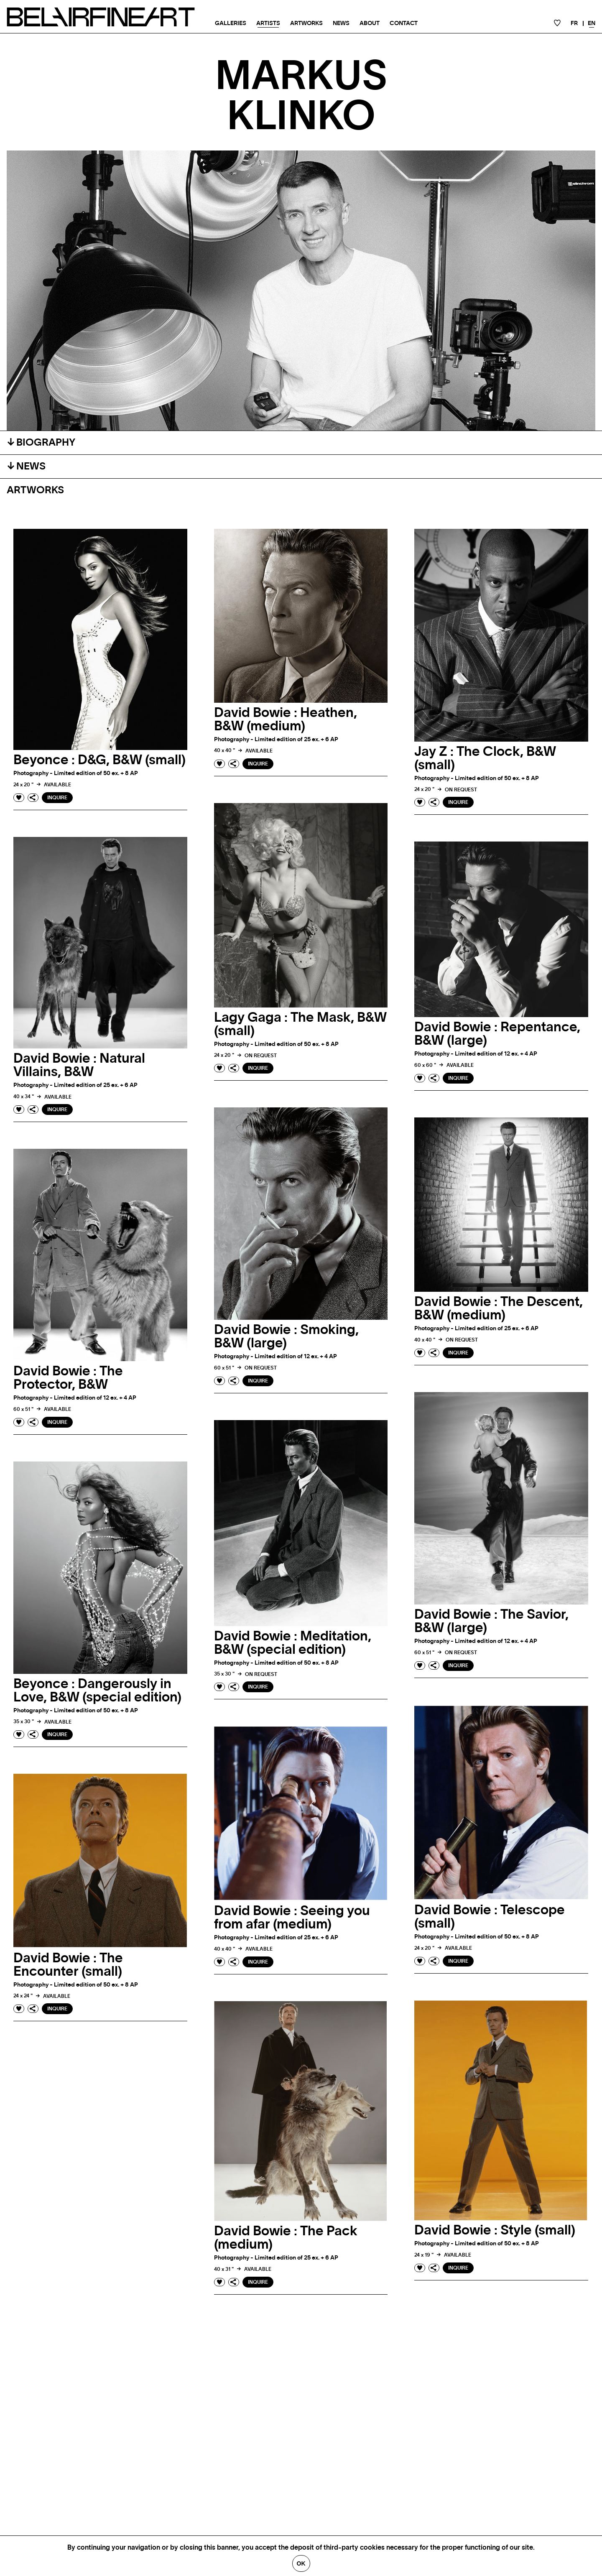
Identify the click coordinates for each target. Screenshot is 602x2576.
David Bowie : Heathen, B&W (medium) (285, 719)
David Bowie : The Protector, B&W (68, 1378)
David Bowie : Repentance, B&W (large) (497, 1033)
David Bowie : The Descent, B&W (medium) (498, 1308)
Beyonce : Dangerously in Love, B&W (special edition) (97, 1690)
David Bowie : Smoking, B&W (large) (286, 1336)
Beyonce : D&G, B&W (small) (99, 760)
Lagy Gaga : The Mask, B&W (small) (300, 1024)
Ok (301, 2563)
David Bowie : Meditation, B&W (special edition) (292, 1643)
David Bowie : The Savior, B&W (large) (491, 1621)
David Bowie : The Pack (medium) (285, 2237)
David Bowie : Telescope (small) (489, 1916)
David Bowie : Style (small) (494, 2230)
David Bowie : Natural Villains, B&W (79, 1065)
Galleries (230, 23)
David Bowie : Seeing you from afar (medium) (292, 1917)
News (341, 23)
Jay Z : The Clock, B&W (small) (485, 758)
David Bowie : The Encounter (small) (68, 1964)
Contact (404, 23)
